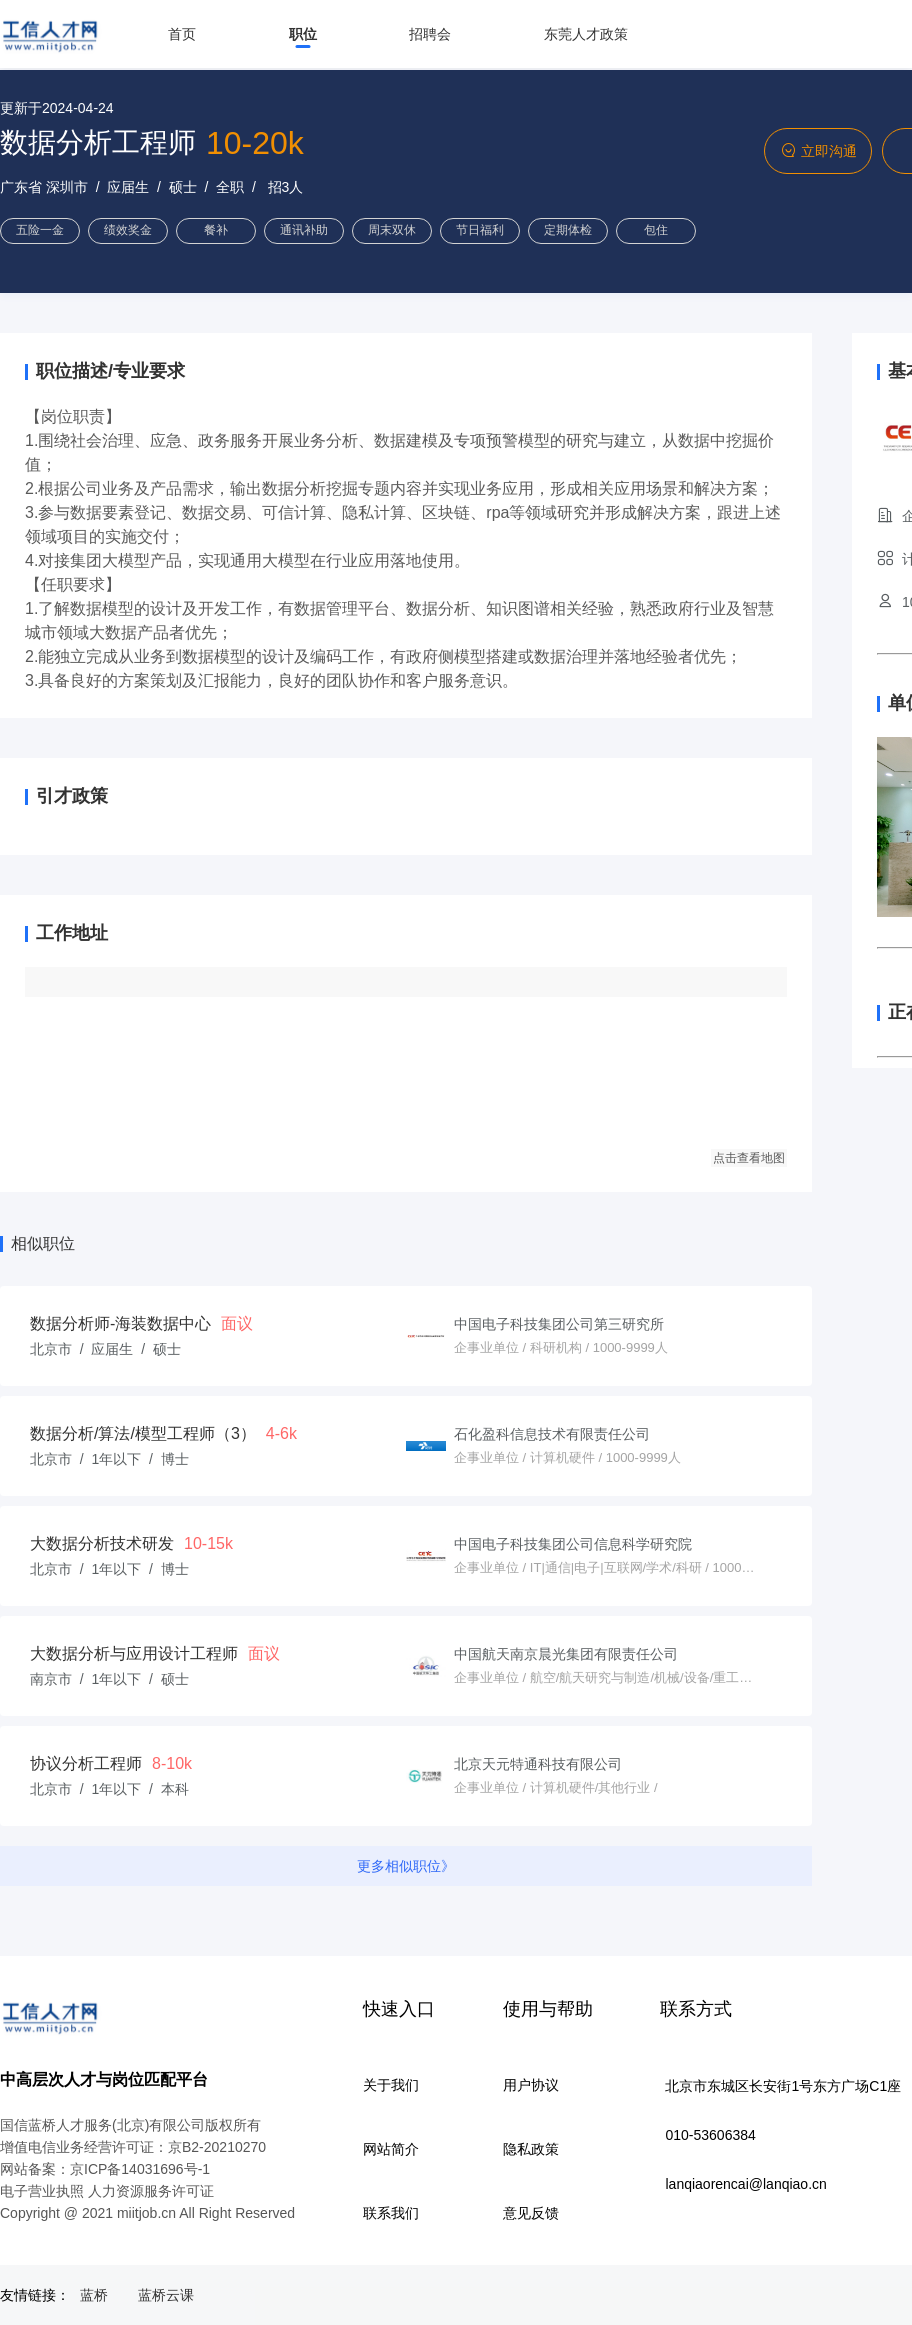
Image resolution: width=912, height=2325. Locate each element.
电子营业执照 (42, 2191)
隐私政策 (531, 2149)
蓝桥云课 (166, 2295)
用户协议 (531, 2085)
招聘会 (430, 34)
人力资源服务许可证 (151, 2191)
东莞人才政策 (586, 34)
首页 (182, 34)
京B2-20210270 (217, 2147)
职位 (303, 34)
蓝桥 (94, 2295)
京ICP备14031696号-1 (140, 2169)
